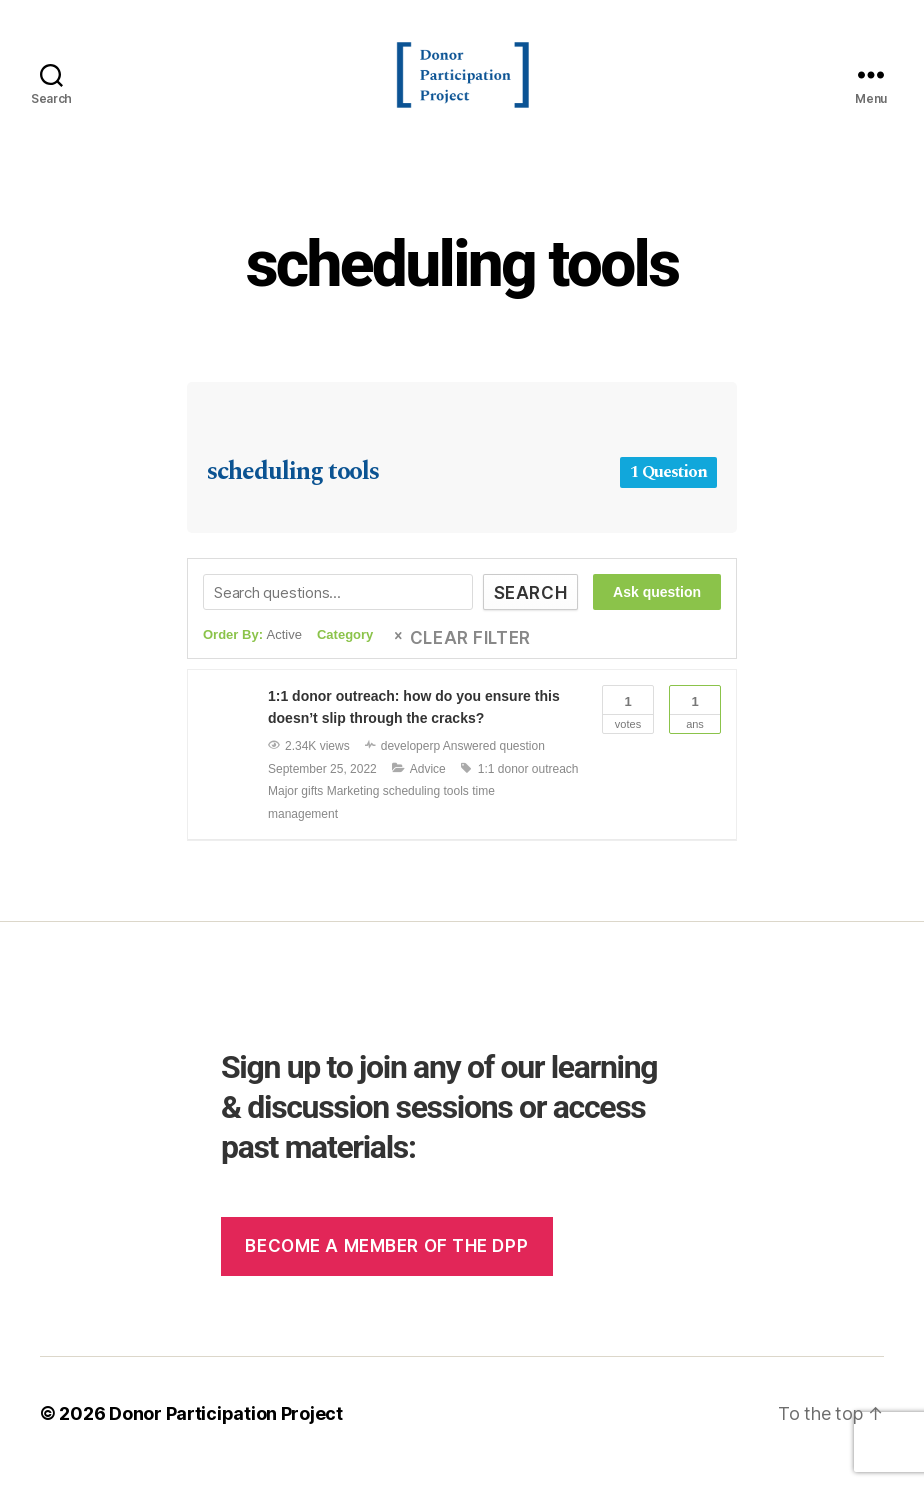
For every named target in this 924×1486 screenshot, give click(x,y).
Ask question (657, 609)
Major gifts (295, 808)
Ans (695, 724)
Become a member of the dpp (386, 1262)
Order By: (252, 651)
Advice (428, 786)
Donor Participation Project (226, 1429)
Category (345, 651)
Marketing (353, 808)
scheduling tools (462, 281)
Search (530, 610)
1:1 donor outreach (528, 786)
